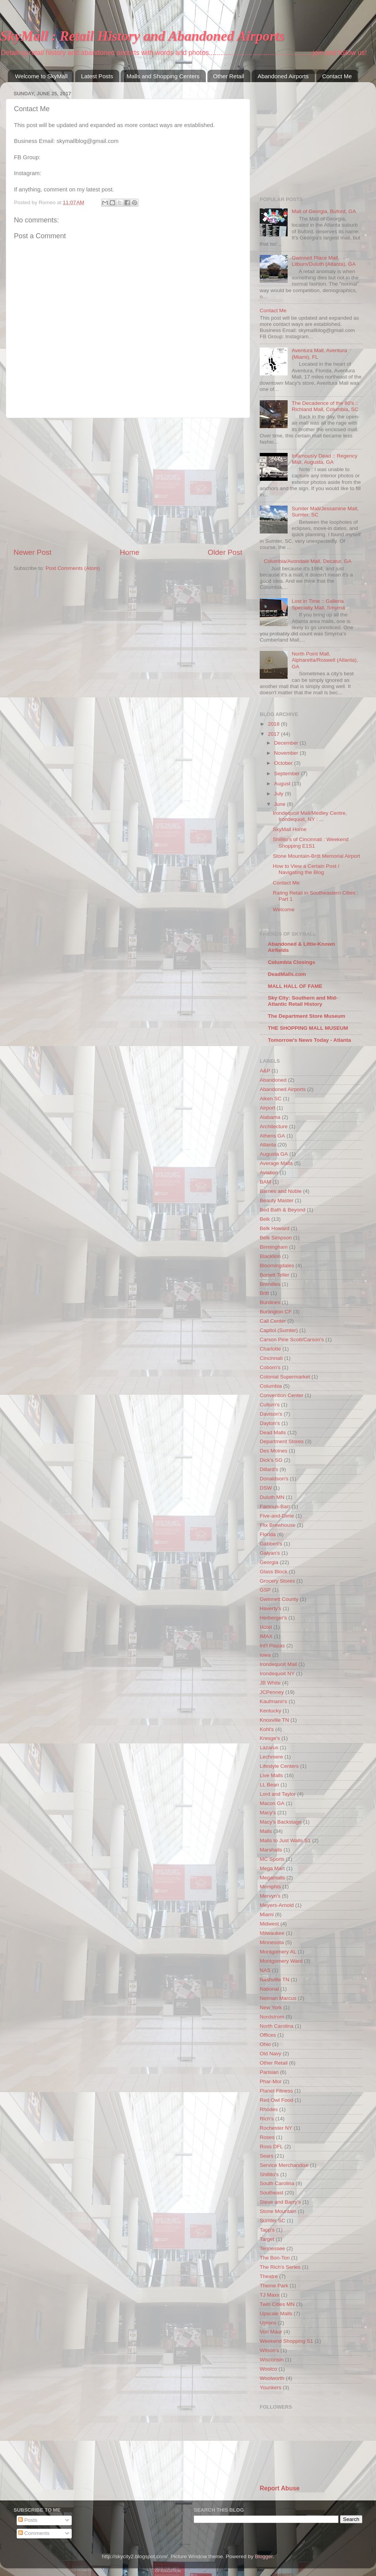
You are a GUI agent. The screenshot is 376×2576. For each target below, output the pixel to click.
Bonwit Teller (274, 1275)
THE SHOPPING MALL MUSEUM (308, 1028)
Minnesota (272, 1942)
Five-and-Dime (277, 1516)
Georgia (269, 1562)
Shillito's (269, 2174)
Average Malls (276, 1163)
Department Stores (282, 1441)
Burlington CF (276, 1312)
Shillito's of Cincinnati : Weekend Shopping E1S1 (310, 842)
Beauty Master (276, 1200)
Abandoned (273, 1080)
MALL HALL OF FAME (295, 986)
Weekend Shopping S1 (286, 2341)
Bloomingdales (277, 1265)
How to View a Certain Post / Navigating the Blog (306, 869)
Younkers (270, 2387)
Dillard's (269, 1469)
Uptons (268, 2323)
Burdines (270, 1302)
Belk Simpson (276, 1238)
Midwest (269, 1924)
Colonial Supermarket (285, 1377)
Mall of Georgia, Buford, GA (323, 211)
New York (271, 2007)
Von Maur (271, 2332)
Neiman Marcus (278, 1998)
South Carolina (277, 2183)
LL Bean (269, 1785)
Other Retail (228, 76)
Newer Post (33, 552)
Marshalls (271, 1850)
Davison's (271, 1414)
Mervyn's (270, 1896)
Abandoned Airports (283, 76)
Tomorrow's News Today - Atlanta (309, 1040)
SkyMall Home (290, 829)
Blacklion (270, 1256)
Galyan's (270, 1553)
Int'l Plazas (272, 1646)
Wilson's (269, 2350)
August (283, 783)
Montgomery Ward (281, 1961)
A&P (265, 1071)
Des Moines (273, 1451)
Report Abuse (280, 2488)
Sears (266, 2156)
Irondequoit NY (277, 1673)
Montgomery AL (278, 1952)
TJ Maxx (269, 2295)
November (287, 753)
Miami (267, 1914)
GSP (265, 1590)
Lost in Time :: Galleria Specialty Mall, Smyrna (318, 604)
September (287, 773)
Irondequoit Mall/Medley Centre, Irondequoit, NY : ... (310, 816)
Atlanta (268, 1145)
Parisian (269, 2072)
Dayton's (270, 1423)
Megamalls (272, 1878)
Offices (268, 2035)
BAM (265, 1182)
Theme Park (274, 2286)
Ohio (265, 2044)
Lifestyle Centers (279, 1766)
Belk (265, 1219)
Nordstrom (272, 2017)
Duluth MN (272, 1497)
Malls (266, 1831)
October (284, 763)
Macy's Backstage (281, 1822)
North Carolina (276, 2026)
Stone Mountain (278, 2211)
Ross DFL (271, 2146)
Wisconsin (272, 2360)
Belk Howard (275, 1228)
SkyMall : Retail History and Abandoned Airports (142, 36)
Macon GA (272, 1803)
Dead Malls (273, 1432)
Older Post (225, 552)
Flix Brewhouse (277, 1525)
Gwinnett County (279, 1599)
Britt (264, 1293)
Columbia (271, 1386)
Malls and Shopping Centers (162, 76)
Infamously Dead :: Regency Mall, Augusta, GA (324, 459)
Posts (28, 2520)
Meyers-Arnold (277, 1905)
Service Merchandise (284, 2165)
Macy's (268, 1812)
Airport (267, 1108)
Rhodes (269, 2109)
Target (267, 2239)
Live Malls (271, 1775)
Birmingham (274, 1247)
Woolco (268, 2369)
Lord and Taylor (278, 1794)
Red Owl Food (276, 2100)
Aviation (269, 1172)
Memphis (270, 1886)
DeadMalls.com (287, 974)
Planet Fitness (276, 2091)
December (287, 743)
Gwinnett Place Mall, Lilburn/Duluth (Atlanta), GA (323, 261)
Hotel (266, 1627)
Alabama (270, 1117)
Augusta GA (274, 1154)
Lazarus (269, 1747)
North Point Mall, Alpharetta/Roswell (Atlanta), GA (324, 660)
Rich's (267, 2119)
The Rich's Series (280, 2267)
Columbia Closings (291, 962)
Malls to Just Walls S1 (285, 1840)
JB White (270, 1683)
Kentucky (270, 1711)
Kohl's (267, 1729)
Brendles (270, 1284)
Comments (34, 2533)
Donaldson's (274, 1479)
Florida (268, 1534)
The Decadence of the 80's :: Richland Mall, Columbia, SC (324, 406)
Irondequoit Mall (278, 1664)
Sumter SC (272, 2220)
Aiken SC (270, 1098)
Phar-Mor (270, 2081)
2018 (274, 724)
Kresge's (270, 1738)
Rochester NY (276, 2128)
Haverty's (270, 1608)
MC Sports (272, 1859)
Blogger (264, 2556)
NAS (265, 1970)
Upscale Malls (276, 2313)
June (280, 804)
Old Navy (270, 2053)
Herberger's (273, 1618)
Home (129, 552)
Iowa (265, 1655)
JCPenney (272, 1692)
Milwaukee (272, 1933)
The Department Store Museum (306, 1016)
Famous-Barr (275, 1506)
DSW (266, 1488)
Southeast (271, 2193)
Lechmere (271, 1757)
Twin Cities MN (277, 2304)
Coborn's (270, 1367)
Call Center (273, 1321)
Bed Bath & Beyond (282, 1210)
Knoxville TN (274, 1720)
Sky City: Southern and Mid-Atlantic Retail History (303, 1001)
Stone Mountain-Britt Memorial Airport (316, 856)
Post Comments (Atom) (73, 568)
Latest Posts (97, 76)
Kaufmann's (273, 1701)
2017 (274, 734)
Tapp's (267, 2230)
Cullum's (269, 1405)
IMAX (266, 1636)
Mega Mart (272, 1868)
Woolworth (272, 2378)
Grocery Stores (277, 1581)
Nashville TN (274, 1979)
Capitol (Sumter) (279, 1330)
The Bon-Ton (275, 2258)
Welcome (284, 909)
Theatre (269, 2276)
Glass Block (273, 1572)
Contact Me (337, 76)
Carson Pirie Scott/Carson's (292, 1339)
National (269, 1989)
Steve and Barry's (280, 2202)
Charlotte (270, 1349)
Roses (267, 2137)
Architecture (274, 1126)
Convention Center (282, 1395)
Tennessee (272, 2248)
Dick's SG (271, 1460)
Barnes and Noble (281, 1191)
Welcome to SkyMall (41, 76)
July (279, 794)
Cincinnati (271, 1358)
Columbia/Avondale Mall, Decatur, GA (307, 561)
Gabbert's (271, 1544)
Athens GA (272, 1136)
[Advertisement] (128, 482)
